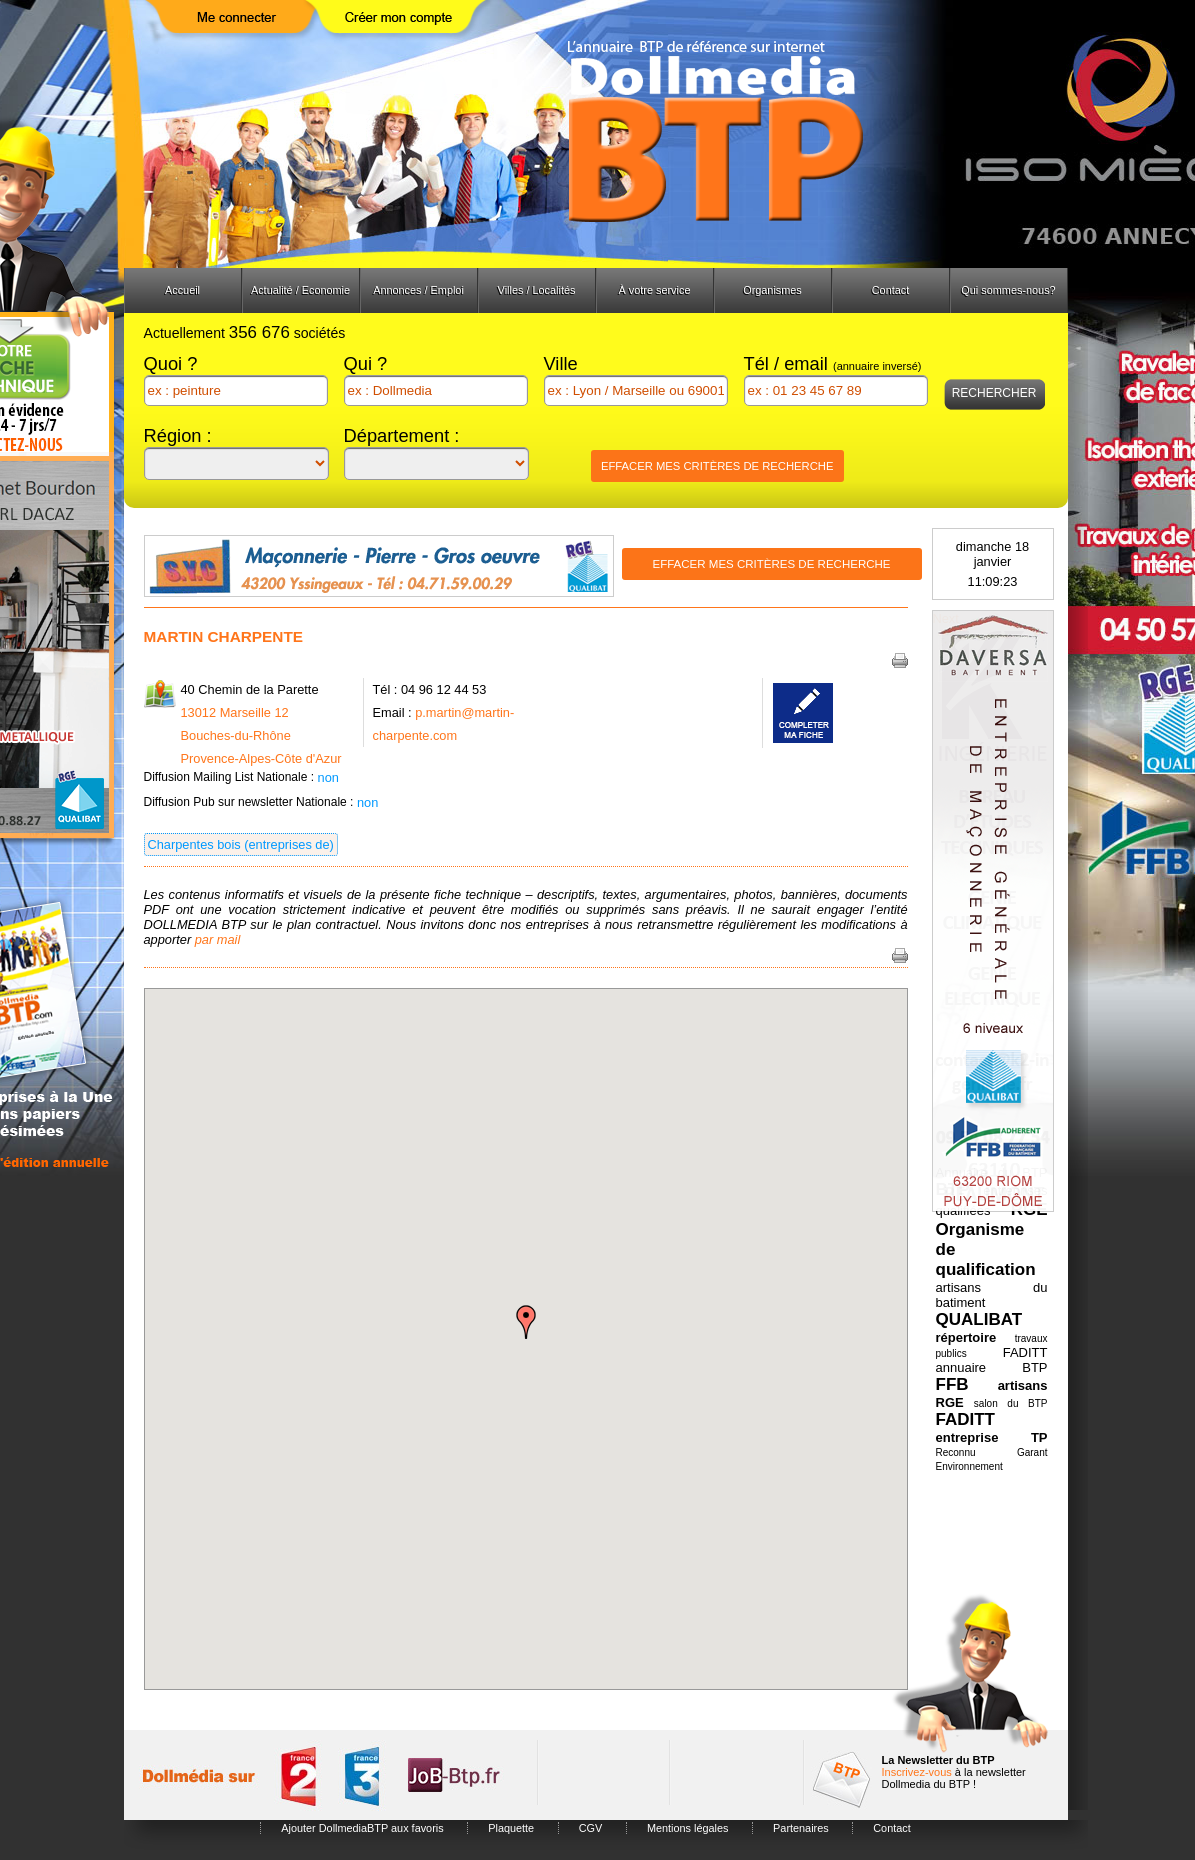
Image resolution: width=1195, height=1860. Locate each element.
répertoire (966, 1337)
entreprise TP (992, 1437)
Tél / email (833, 363)
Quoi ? (171, 363)
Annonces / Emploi (418, 290)
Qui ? (366, 363)
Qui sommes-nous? (1008, 290)
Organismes (772, 290)
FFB (952, 1384)
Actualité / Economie (300, 290)
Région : (178, 435)
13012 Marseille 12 (235, 712)
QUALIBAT (979, 1319)
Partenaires (801, 1828)
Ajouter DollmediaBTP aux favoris (362, 1828)
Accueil (182, 290)
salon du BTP (1011, 1403)
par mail (218, 939)
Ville (561, 363)
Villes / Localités (537, 290)
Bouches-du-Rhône (236, 735)
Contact (890, 290)
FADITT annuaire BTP (992, 1360)
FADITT (966, 1419)
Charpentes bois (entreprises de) (241, 844)
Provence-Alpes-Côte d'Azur (261, 758)
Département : (402, 435)
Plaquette (511, 1828)
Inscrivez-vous (917, 1772)
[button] (526, 1322)
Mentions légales (688, 1828)
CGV (591, 1828)
